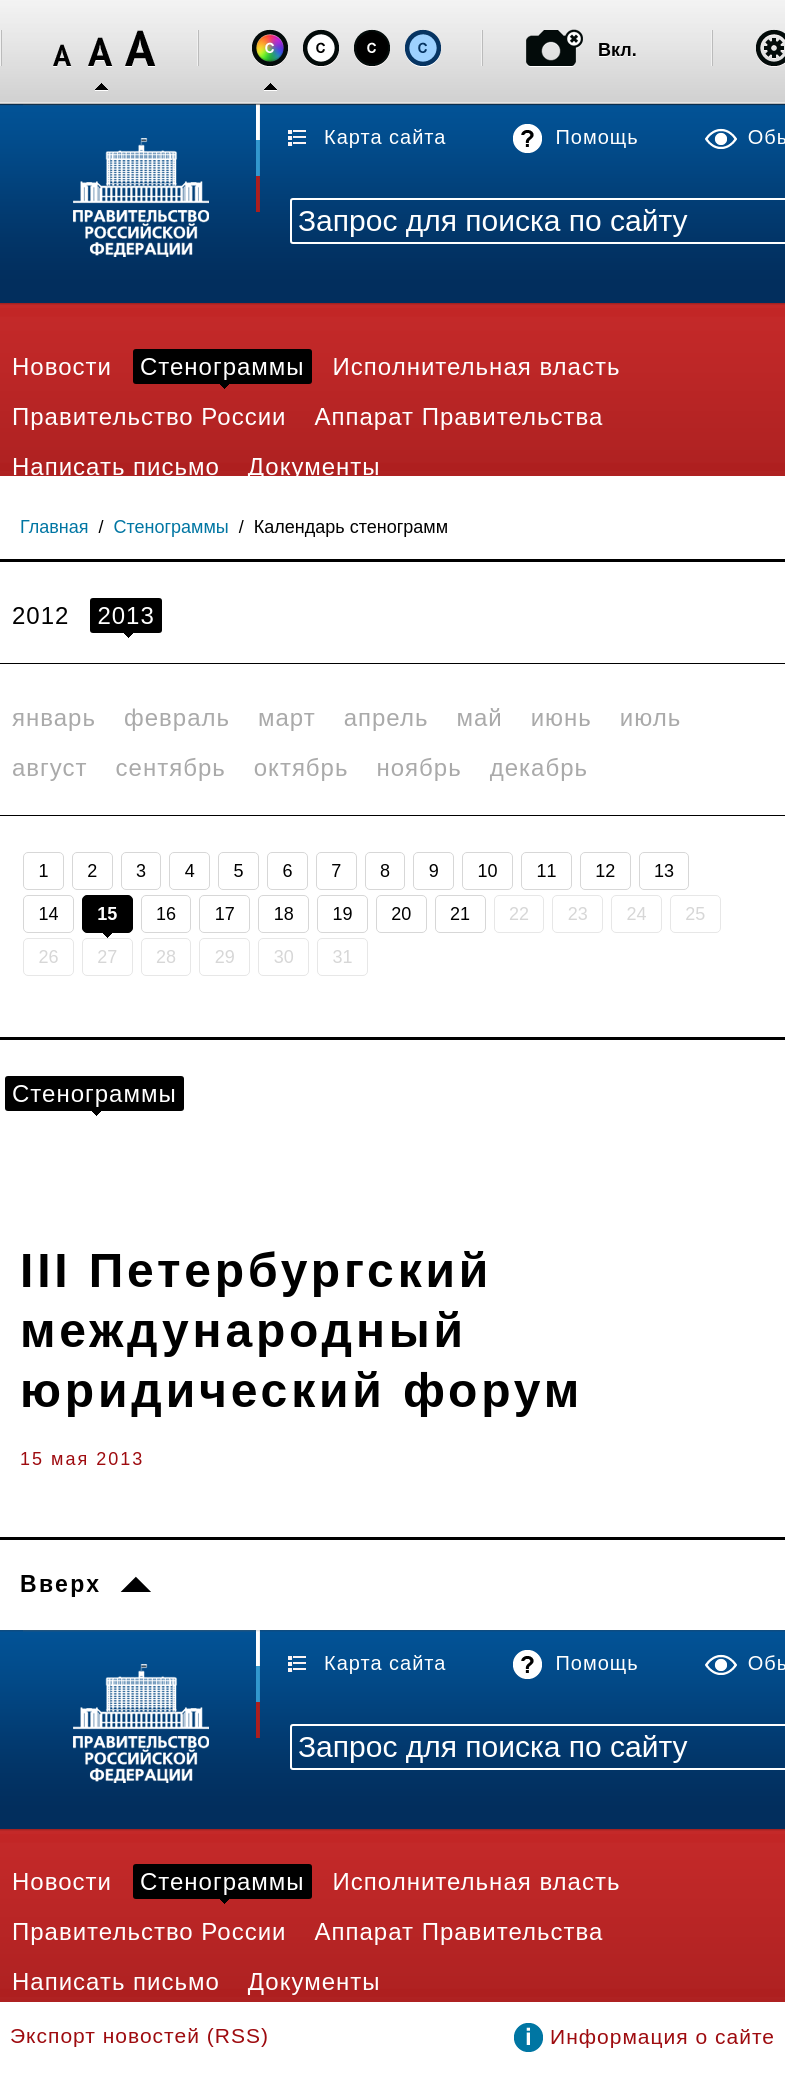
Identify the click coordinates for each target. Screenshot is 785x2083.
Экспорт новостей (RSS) (139, 2035)
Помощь (596, 137)
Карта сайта (385, 137)
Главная (54, 527)
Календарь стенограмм (351, 527)
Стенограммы (171, 527)
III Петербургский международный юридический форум (301, 1330)
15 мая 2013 (82, 1459)
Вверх (60, 1584)
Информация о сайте (662, 2036)
